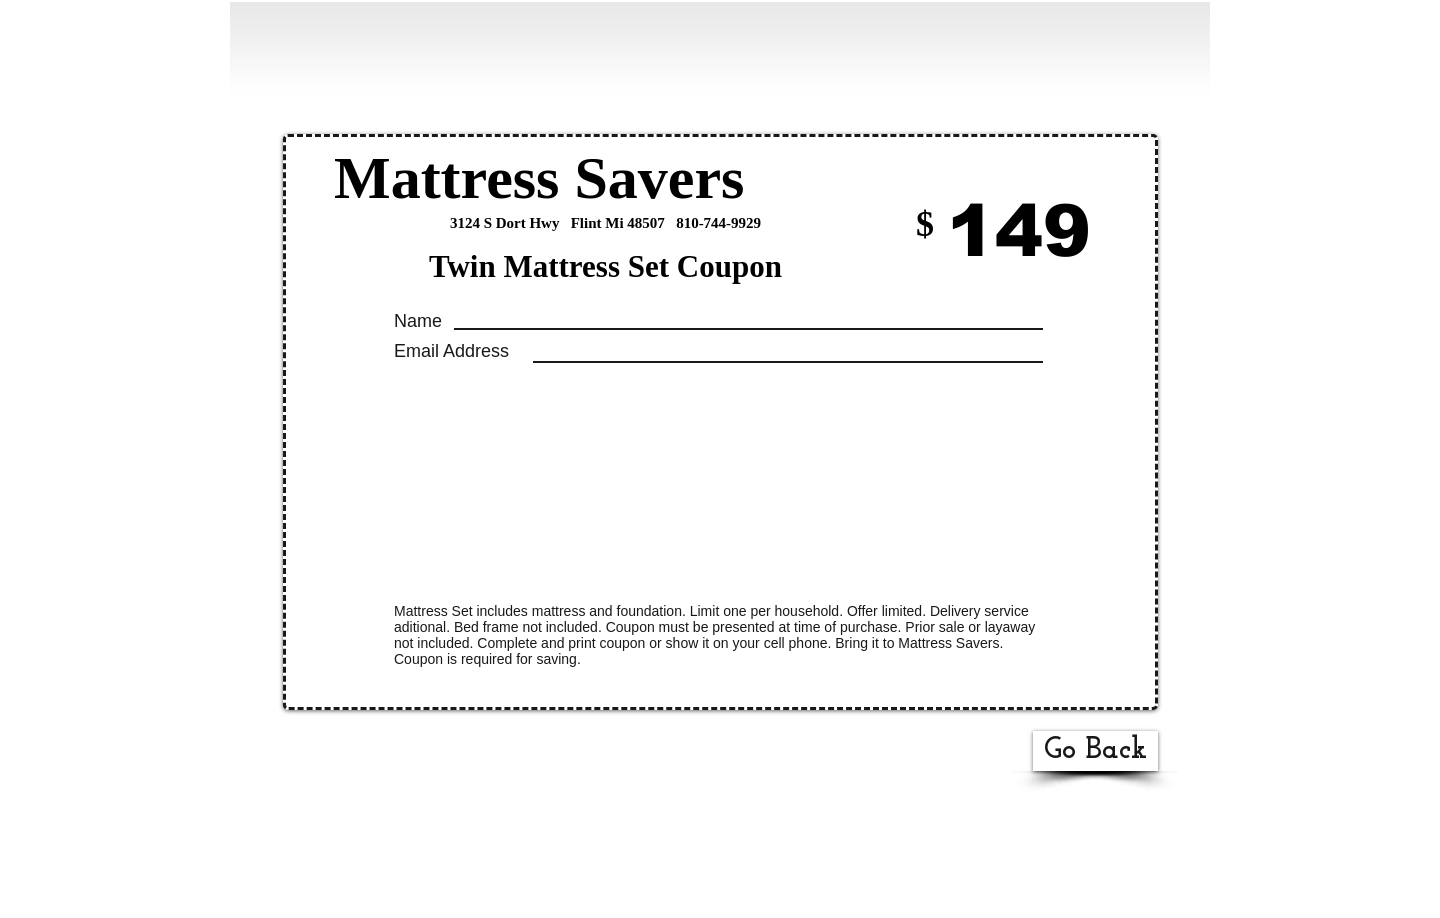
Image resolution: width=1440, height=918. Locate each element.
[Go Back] (1095, 751)
